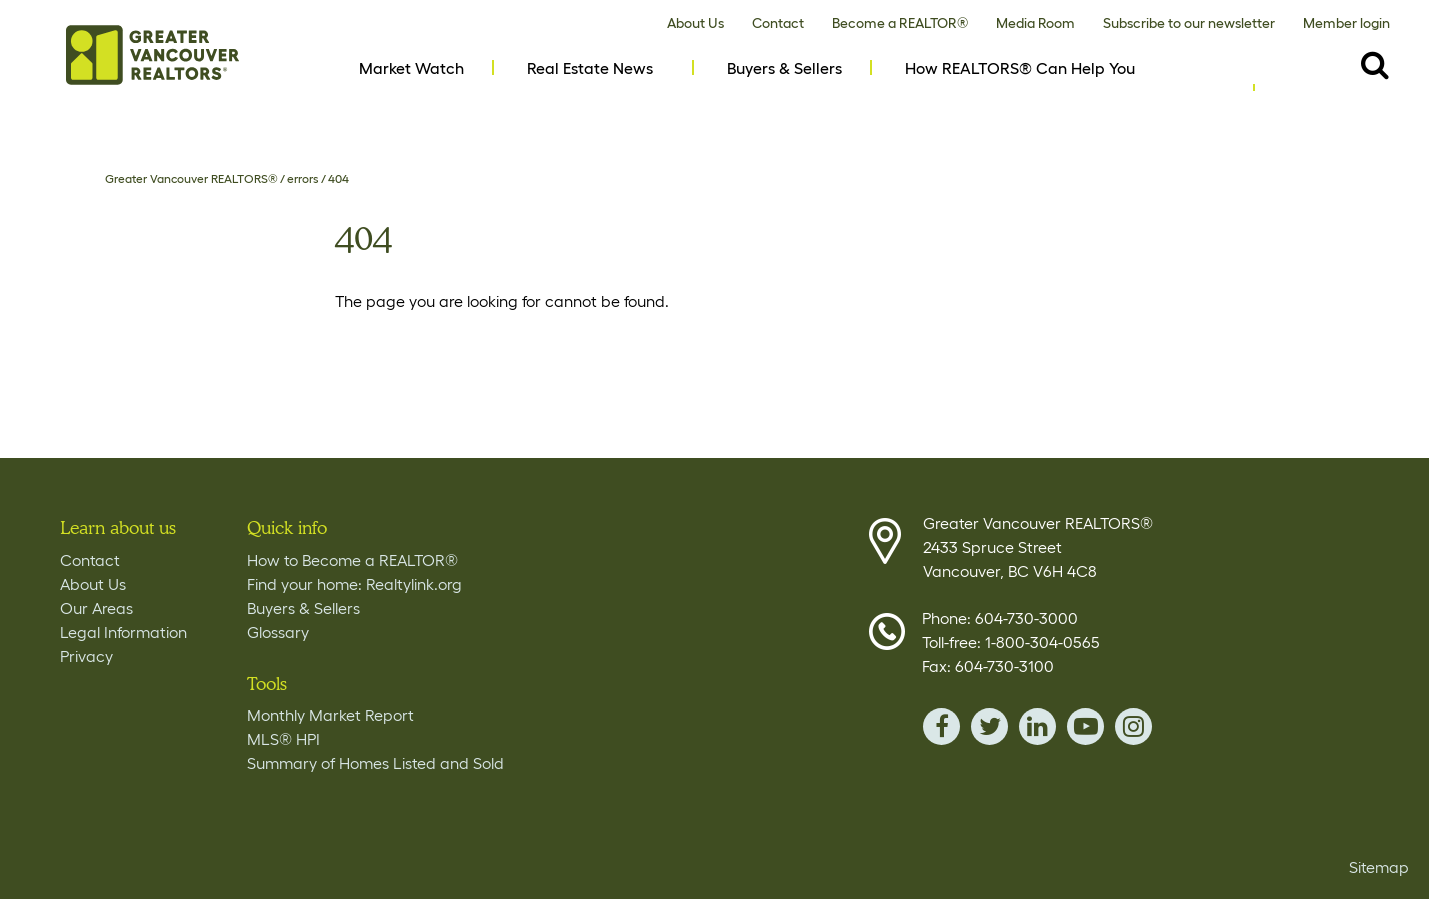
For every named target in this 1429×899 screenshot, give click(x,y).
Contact (778, 23)
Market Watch (411, 68)
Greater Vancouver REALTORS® (191, 178)
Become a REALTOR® (900, 23)
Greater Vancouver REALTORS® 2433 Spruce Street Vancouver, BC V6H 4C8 (1038, 547)
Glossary (278, 632)
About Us (695, 23)
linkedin (1037, 726)
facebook (941, 726)
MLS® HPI (283, 739)
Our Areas (96, 608)
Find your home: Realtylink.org (354, 584)
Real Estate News (590, 68)
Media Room (1035, 23)
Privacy (86, 656)
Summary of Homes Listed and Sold (375, 763)
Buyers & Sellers (784, 68)
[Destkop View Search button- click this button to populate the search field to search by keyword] (1375, 64)
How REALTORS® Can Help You (1020, 68)
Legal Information (123, 632)
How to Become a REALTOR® (352, 560)
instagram (1133, 726)
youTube (1085, 726)
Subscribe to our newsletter (1189, 23)
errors (303, 178)
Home (152, 55)
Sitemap (1379, 867)
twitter (989, 726)
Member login (1346, 23)
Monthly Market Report (330, 715)
